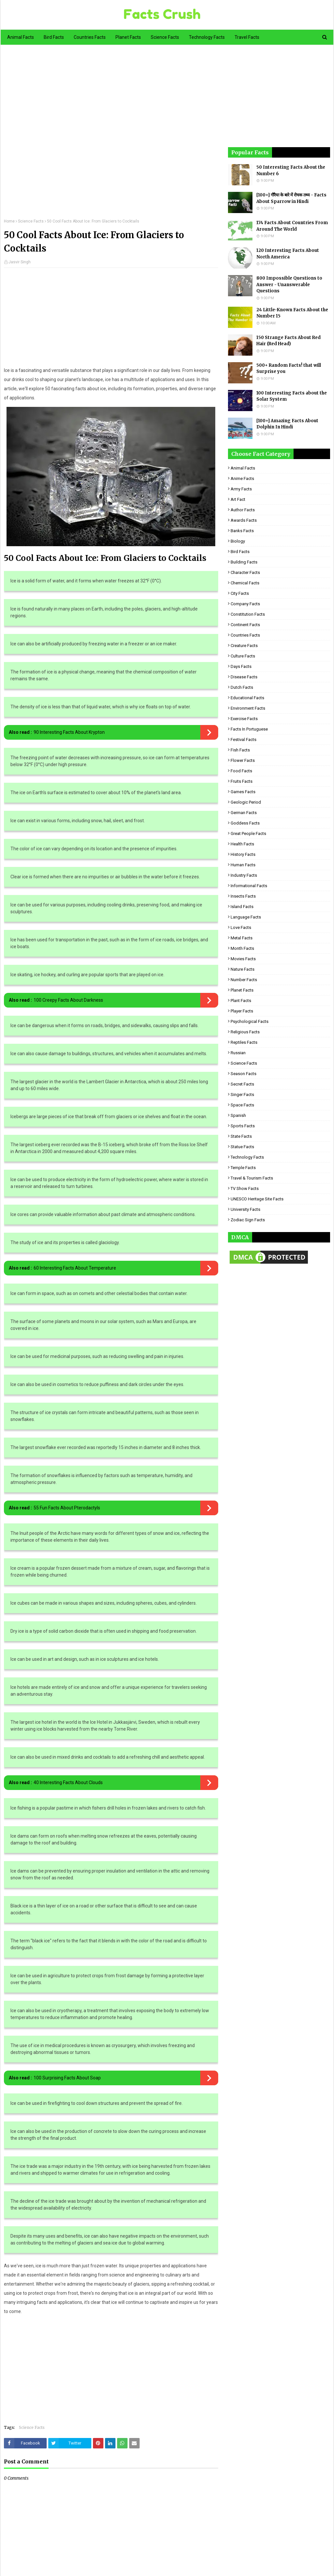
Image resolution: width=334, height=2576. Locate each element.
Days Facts (241, 666)
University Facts (245, 1209)
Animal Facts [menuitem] (20, 37)
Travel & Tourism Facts (252, 1178)
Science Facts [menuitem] (165, 37)
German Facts (244, 812)
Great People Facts (248, 833)
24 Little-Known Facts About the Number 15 (292, 313)
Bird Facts (240, 551)
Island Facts (242, 906)
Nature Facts (242, 969)
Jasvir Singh (19, 262)
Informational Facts (249, 885)
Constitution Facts (248, 614)
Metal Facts (241, 937)
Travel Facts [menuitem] (247, 37)
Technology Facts (247, 1157)
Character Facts (245, 572)
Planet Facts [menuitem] (128, 37)
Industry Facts (244, 875)
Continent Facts (245, 624)
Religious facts (245, 1031)
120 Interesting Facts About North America (287, 254)
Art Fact (238, 499)
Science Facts (31, 221)
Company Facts (245, 603)
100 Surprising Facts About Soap (67, 2077)
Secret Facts (242, 1084)
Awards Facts (244, 520)
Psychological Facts (249, 1021)
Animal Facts (243, 468)
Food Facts (241, 770)
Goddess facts (245, 823)
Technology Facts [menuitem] (207, 37)
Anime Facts (242, 478)
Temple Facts (243, 1167)
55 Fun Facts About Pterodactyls (67, 1507)
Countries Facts (245, 635)
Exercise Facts (244, 718)
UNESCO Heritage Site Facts (257, 1198)
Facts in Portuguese (249, 729)
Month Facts (242, 948)
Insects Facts (243, 896)
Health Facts (242, 843)
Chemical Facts (245, 582)
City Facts (240, 593)
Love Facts (241, 927)
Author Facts (243, 509)
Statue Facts (242, 1146)
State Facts (241, 1136)
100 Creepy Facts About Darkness (68, 1000)
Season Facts (243, 1073)
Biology (238, 541)
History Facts (243, 854)
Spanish (238, 1115)
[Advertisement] (110, 136)
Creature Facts (244, 645)
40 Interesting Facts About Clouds (68, 1782)
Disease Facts (244, 676)
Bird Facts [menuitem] (54, 37)
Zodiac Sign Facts (248, 1219)
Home (9, 221)
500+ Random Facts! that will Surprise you (288, 368)
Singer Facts (242, 1094)
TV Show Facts (245, 1188)
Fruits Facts (241, 781)
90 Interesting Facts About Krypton (69, 732)
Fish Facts (240, 750)
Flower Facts (243, 760)
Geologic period (246, 802)
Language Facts (246, 917)
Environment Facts (248, 708)
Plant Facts (241, 1000)
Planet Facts (242, 990)
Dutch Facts (242, 687)
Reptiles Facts (244, 1042)
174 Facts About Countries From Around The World (292, 226)
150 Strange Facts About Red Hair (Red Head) (288, 341)
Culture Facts (243, 656)
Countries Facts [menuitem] (90, 37)
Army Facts (241, 488)
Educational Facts (247, 697)
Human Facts (243, 864)
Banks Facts (242, 530)
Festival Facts (243, 739)
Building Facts (244, 562)
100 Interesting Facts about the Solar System (291, 396)
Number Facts (244, 979)
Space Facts (242, 1105)
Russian (238, 1052)
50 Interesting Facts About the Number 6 (290, 170)
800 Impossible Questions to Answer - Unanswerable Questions (289, 284)
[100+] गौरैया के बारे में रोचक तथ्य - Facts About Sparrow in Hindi (291, 198)
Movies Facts (243, 958)
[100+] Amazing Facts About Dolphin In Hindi (287, 424)
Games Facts (243, 791)
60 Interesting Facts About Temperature (75, 1268)
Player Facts (242, 1011)
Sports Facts (243, 1125)
